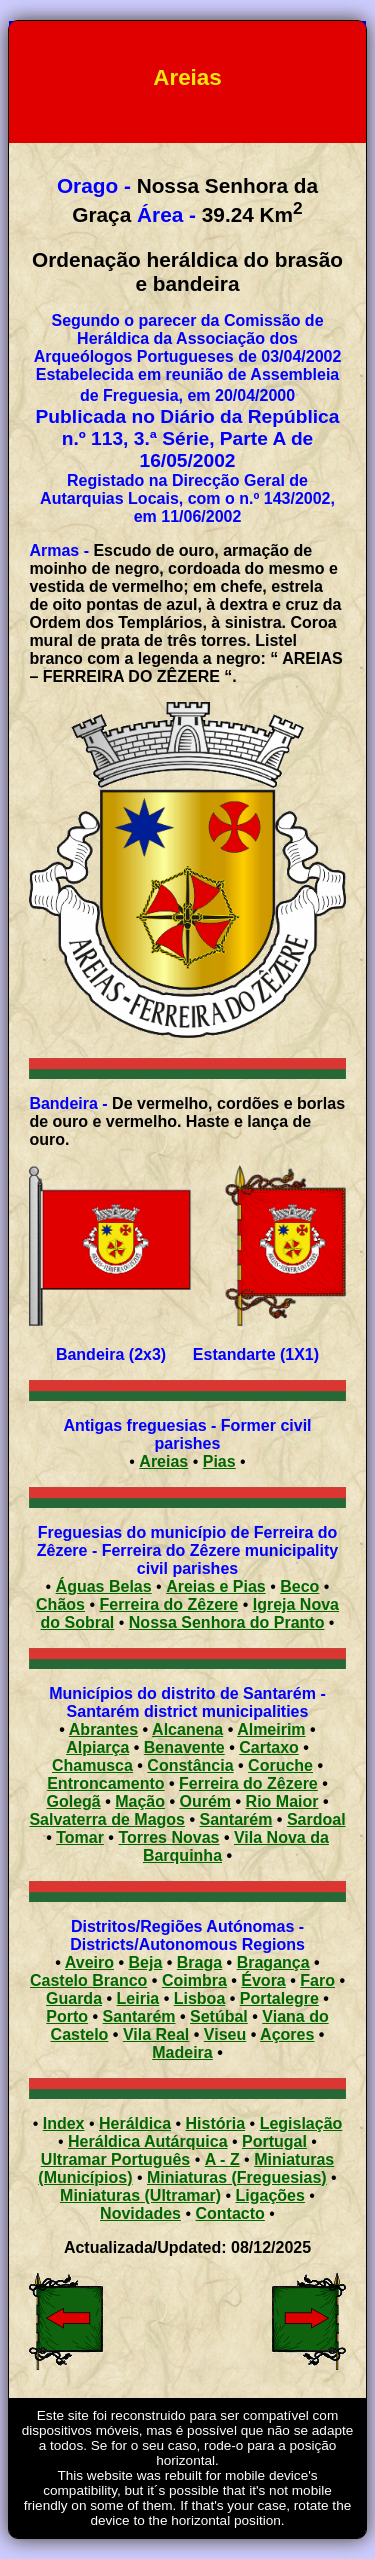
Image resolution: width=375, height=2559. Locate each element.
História (216, 2123)
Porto (67, 2016)
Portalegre (279, 1998)
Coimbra (194, 1980)
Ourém (206, 1801)
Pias (219, 1461)
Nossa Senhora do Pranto (227, 1622)
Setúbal (219, 2016)
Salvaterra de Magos (107, 1819)
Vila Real (156, 2034)
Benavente (184, 1747)
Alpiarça (97, 1747)
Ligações (270, 2195)
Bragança (273, 1962)
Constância (190, 1765)
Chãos (60, 1604)
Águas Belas (104, 1586)
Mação (140, 1801)
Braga (199, 1962)
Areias (163, 1461)
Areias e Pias (216, 1586)
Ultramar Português (115, 2159)
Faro (317, 1980)
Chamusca (92, 1765)
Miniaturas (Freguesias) (237, 2177)
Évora (263, 1980)
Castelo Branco (88, 1980)
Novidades (140, 2213)
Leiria (138, 1998)
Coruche (280, 1765)
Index (64, 2123)
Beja (146, 1962)
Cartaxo (269, 1747)
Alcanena (187, 1729)
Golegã (73, 1801)
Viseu (225, 2034)
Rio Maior (282, 1801)
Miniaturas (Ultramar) (140, 2195)
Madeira (182, 2052)
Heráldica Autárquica (147, 2141)
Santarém (236, 1819)
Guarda (74, 1998)
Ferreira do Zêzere (168, 1604)
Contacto (230, 2213)
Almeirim (271, 1729)
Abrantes (103, 1729)
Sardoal (316, 1819)
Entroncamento (105, 1783)
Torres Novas (168, 1837)
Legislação (301, 2123)
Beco (299, 1586)
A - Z (222, 2159)
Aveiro (89, 1962)
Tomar (80, 1837)
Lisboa (200, 1998)
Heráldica (135, 2123)
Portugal (274, 2141)
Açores (287, 2034)
